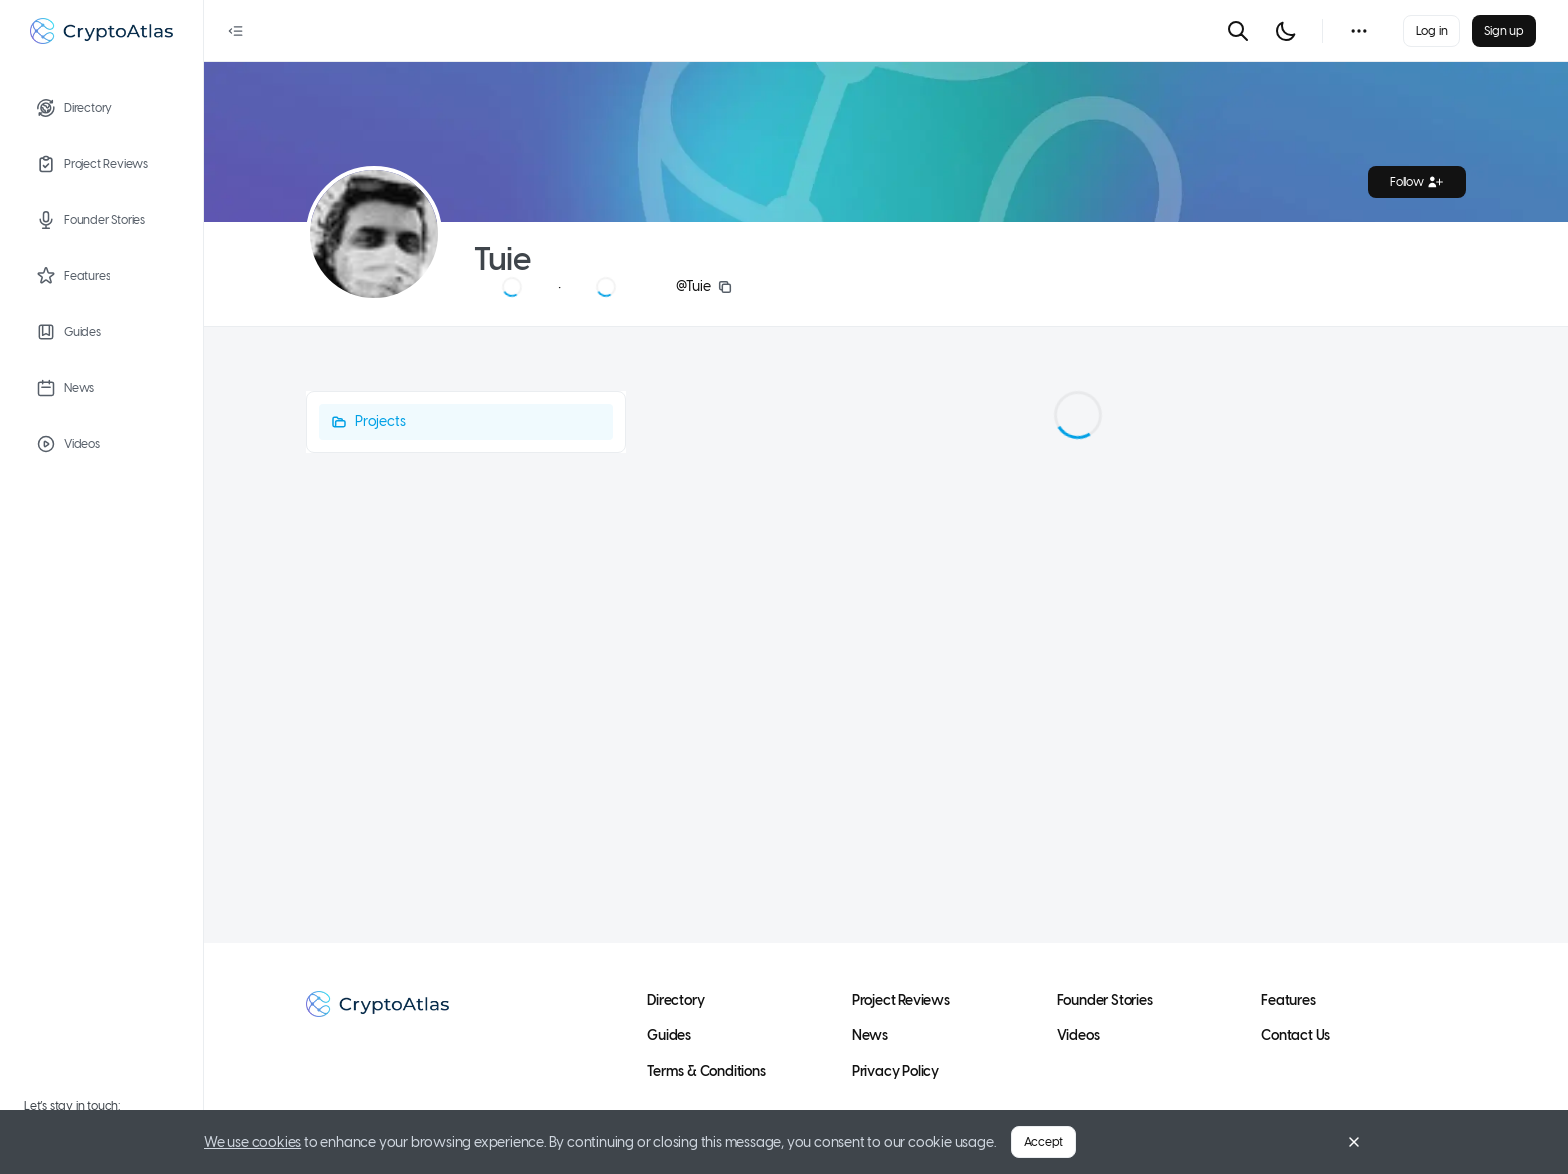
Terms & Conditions (706, 1071)
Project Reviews (901, 1000)
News (870, 1035)
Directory (675, 1000)
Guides (669, 1035)
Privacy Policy (895, 1071)
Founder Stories (1105, 1000)
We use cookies (252, 1142)
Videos (1078, 1035)
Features (1288, 1000)
